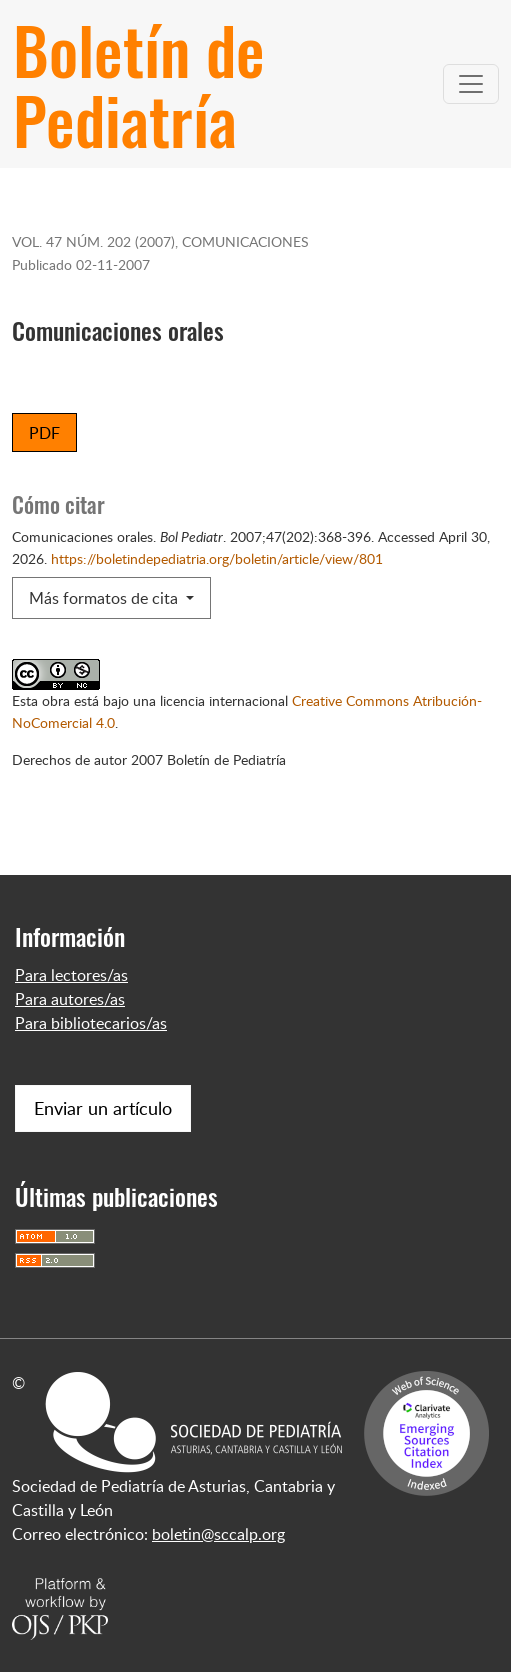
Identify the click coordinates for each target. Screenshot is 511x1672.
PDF (44, 433)
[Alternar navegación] (471, 84)
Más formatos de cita (105, 598)
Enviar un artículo (103, 1108)
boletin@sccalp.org (218, 1534)
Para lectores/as (71, 975)
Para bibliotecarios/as (91, 1023)
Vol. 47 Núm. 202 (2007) (93, 241)
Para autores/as (70, 999)
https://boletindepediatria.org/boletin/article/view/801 (217, 558)
